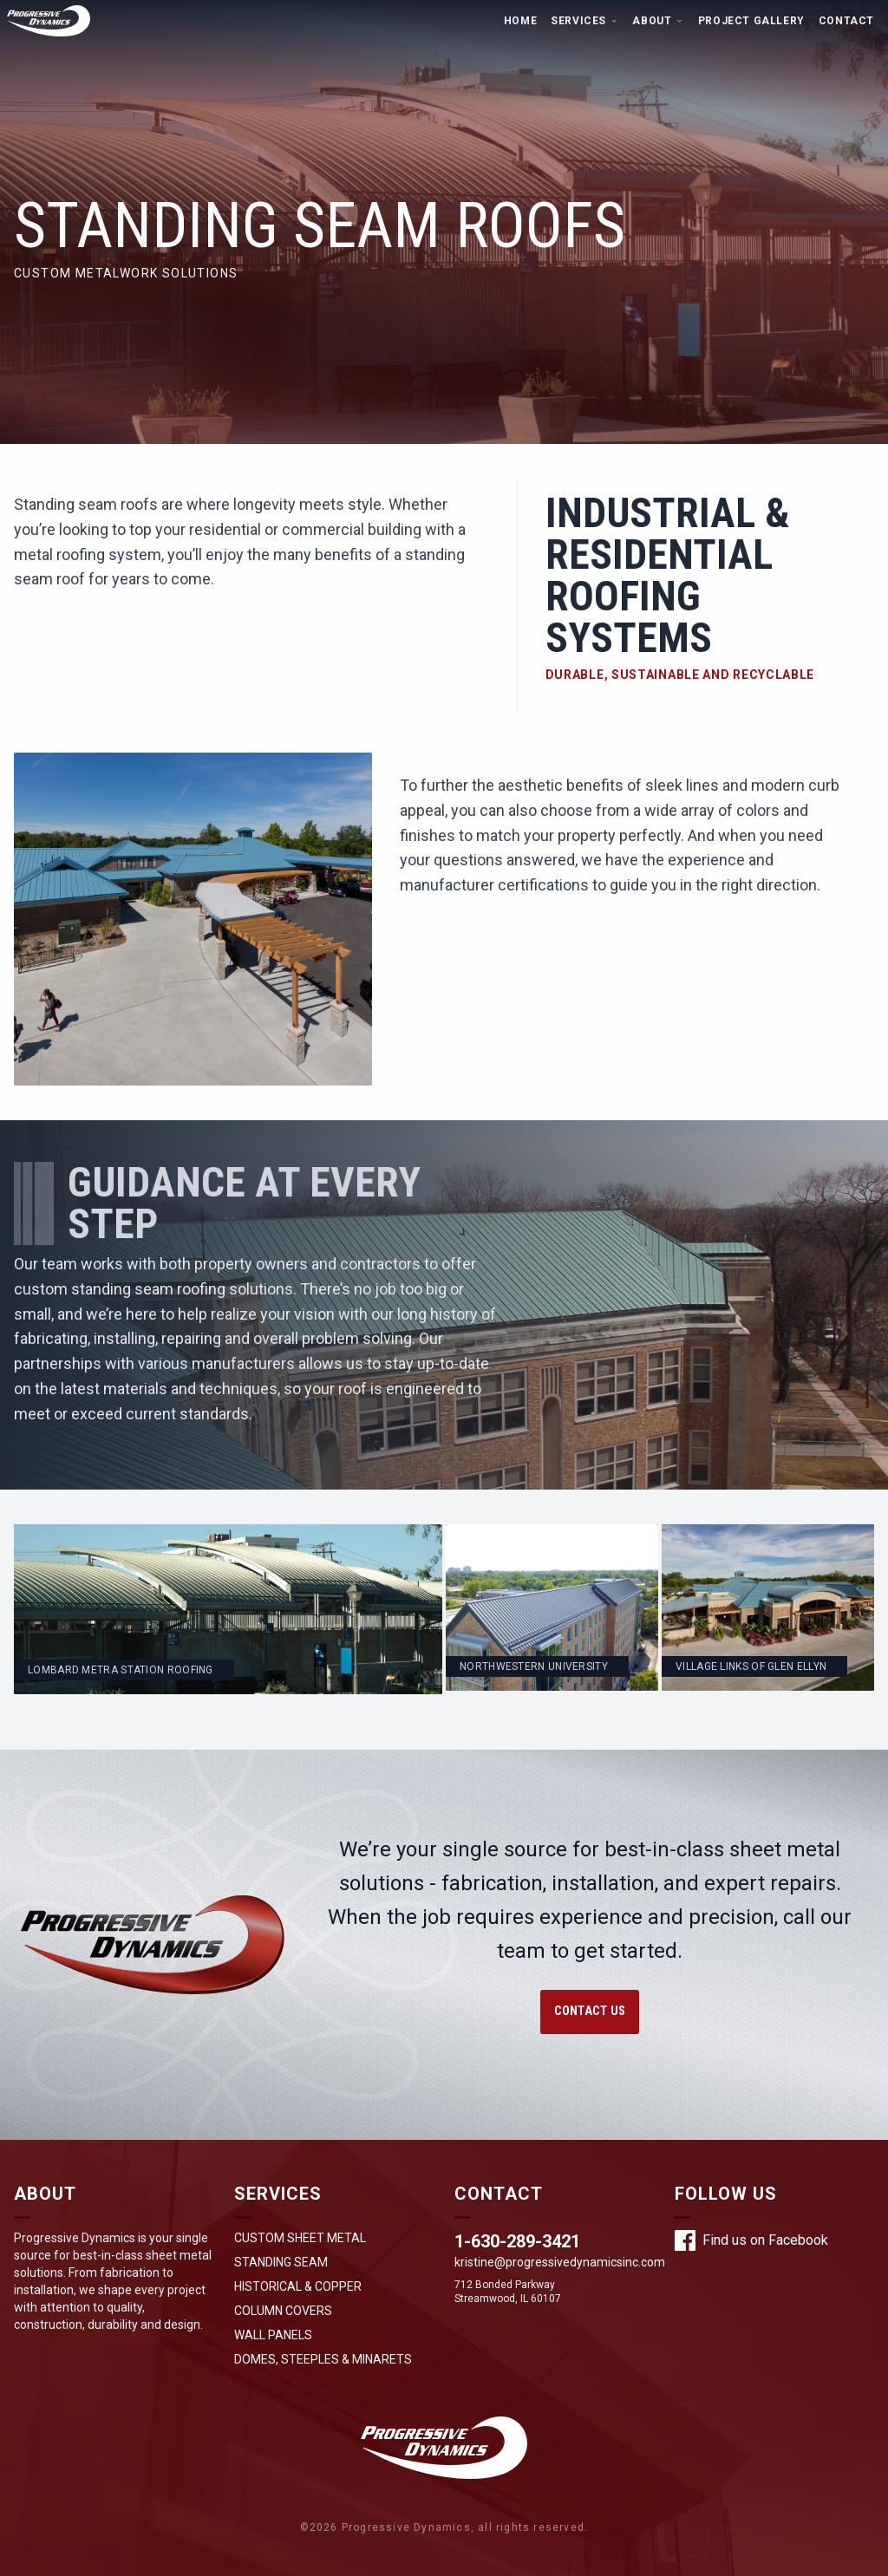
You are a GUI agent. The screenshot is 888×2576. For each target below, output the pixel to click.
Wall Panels (273, 2335)
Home (520, 21)
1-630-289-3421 (517, 2241)
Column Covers (283, 2311)
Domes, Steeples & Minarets (323, 2359)
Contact (846, 21)
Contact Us (590, 2011)
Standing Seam (281, 2262)
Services (584, 21)
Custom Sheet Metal (300, 2238)
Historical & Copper (298, 2286)
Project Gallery (751, 21)
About (657, 21)
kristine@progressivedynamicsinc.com (559, 2262)
